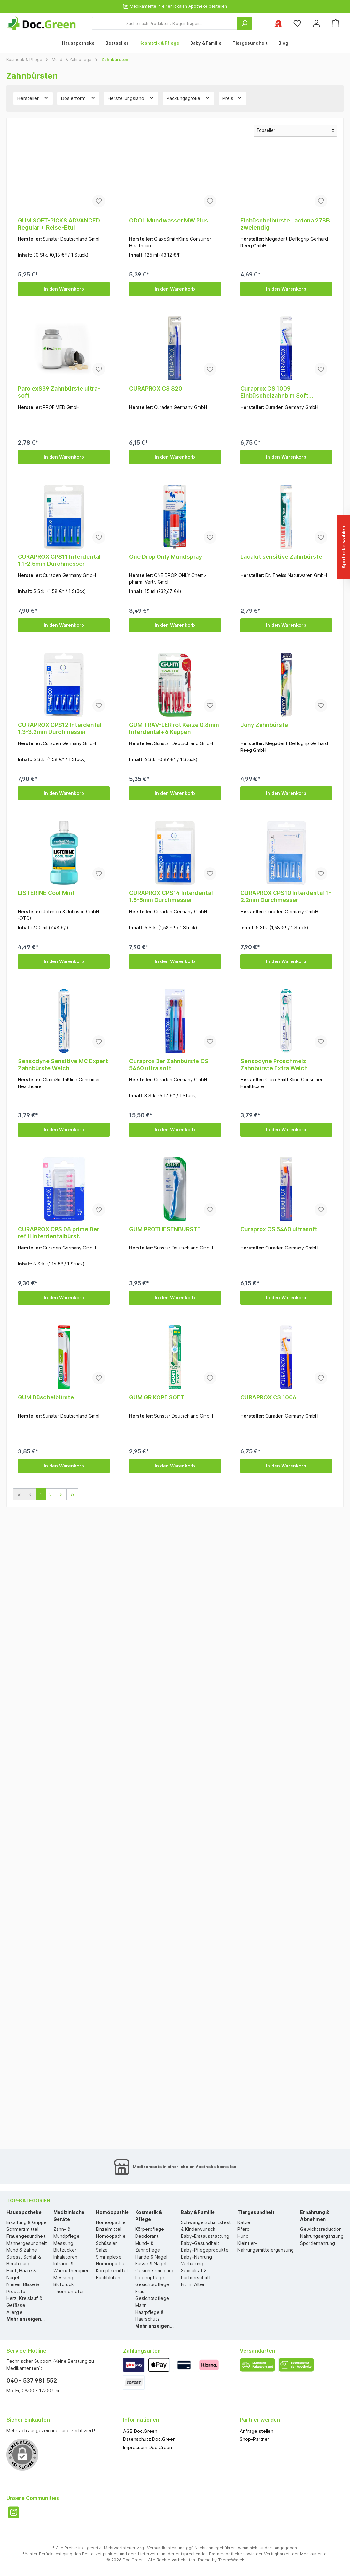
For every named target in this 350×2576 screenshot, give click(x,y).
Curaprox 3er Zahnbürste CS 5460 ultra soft (168, 1064)
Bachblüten (108, 2277)
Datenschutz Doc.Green (149, 2439)
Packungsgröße (189, 98)
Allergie (14, 2312)
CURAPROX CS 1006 (268, 1397)
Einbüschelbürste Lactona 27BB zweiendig (285, 224)
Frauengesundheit (26, 2236)
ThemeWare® (231, 2559)
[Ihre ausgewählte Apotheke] (278, 23)
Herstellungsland (131, 98)
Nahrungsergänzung (322, 2236)
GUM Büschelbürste (46, 1397)
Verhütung (192, 2263)
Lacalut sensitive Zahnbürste (281, 556)
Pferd (243, 2229)
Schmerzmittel (22, 2229)
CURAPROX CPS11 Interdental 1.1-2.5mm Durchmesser (59, 560)
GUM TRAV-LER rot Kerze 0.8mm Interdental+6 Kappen (174, 728)
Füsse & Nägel (150, 2263)
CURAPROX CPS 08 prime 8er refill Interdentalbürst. (58, 1233)
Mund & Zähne (21, 2250)
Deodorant (147, 2236)
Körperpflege (149, 2229)
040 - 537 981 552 (31, 2380)
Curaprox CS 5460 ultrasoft (278, 1229)
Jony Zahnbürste (264, 724)
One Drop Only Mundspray (165, 556)
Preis (232, 98)
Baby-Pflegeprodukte (205, 2250)
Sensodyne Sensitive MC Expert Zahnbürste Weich (63, 1064)
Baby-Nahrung (196, 2257)
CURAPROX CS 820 (155, 388)
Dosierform (78, 98)
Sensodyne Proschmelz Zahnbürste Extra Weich (274, 1064)
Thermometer (68, 2291)
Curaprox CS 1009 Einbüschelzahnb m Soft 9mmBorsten (274, 392)
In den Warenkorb (64, 289)
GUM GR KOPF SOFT (156, 1397)
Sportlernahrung (317, 2243)
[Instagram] (13, 2512)
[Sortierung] (295, 131)
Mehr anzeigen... (25, 2319)
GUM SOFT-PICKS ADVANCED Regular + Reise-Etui (59, 224)
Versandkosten (161, 2547)
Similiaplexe (108, 2257)
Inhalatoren (65, 2257)
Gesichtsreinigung (155, 2270)
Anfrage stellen (256, 2431)
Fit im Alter (193, 2284)
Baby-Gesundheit (200, 2243)
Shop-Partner (254, 2439)
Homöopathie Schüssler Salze (111, 2243)
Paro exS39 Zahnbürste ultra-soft (59, 392)
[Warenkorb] (336, 23)
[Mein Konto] (316, 23)
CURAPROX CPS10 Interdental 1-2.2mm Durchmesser (285, 896)
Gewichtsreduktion (321, 2229)
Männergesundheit (26, 2243)
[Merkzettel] (297, 23)
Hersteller (33, 98)
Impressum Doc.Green (147, 2447)
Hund (243, 2236)
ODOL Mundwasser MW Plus (168, 220)
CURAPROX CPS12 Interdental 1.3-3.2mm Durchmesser (59, 728)
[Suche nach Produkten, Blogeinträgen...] (164, 23)
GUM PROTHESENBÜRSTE (165, 1229)
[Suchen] (244, 23)
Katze (243, 2222)
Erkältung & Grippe (26, 2222)
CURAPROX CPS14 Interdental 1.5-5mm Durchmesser (171, 896)
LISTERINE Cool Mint (46, 893)
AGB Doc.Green (140, 2431)
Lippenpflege (149, 2277)
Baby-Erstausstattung (205, 2236)
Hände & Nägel (151, 2257)
